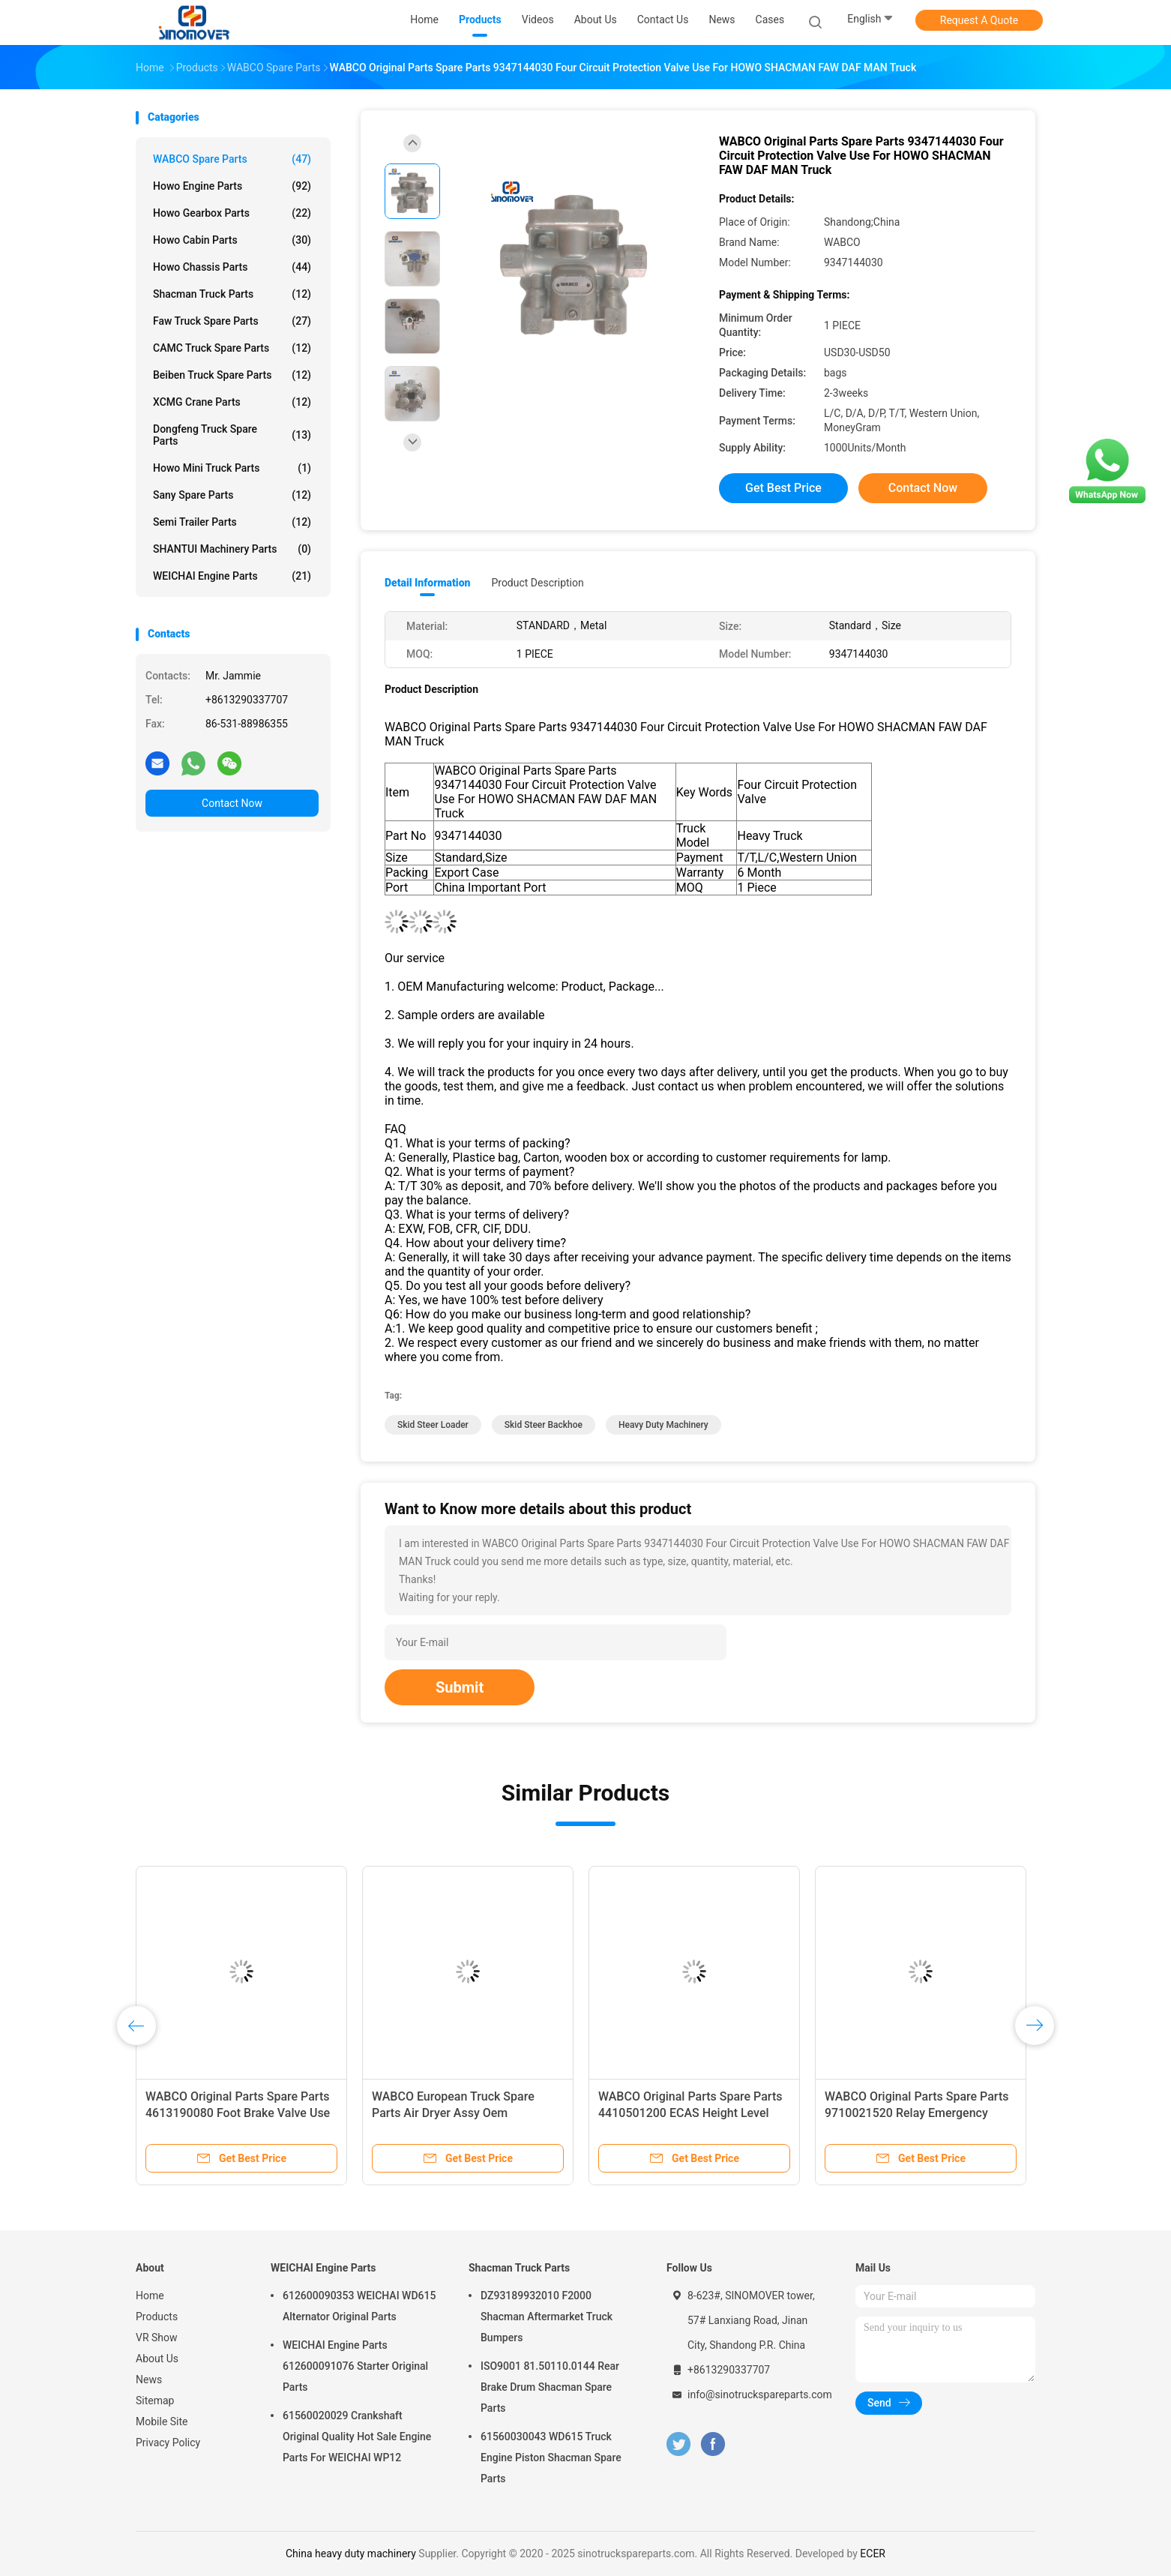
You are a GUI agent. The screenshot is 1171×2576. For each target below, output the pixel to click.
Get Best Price (783, 488)
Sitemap (155, 2401)
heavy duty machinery (663, 1425)
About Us (157, 2359)
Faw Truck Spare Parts (232, 320)
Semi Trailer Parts (232, 521)
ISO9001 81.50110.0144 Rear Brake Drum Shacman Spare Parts (550, 2387)
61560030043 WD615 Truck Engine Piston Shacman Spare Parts (551, 2458)
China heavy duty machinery (351, 2554)
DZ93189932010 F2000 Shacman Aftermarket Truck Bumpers (546, 2317)
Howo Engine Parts (232, 185)
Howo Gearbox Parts (232, 212)
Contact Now (232, 803)
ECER (872, 2554)
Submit (460, 1687)
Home (150, 2296)
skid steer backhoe (544, 1425)
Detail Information (427, 583)
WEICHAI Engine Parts (232, 575)
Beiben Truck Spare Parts (232, 374)
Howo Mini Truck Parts (232, 467)
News (149, 2380)
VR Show (157, 2338)
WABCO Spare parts (232, 158)
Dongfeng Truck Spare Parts (232, 435)
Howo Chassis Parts (232, 266)
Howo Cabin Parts (232, 239)
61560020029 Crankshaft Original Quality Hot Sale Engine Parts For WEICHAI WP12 (357, 2437)
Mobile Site (162, 2422)
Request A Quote (979, 20)
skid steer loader (433, 1425)
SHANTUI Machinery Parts (232, 548)
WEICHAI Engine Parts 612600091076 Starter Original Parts (355, 2366)
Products (157, 2317)
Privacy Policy (168, 2443)
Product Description (537, 583)
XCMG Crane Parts (232, 401)
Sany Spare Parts (232, 494)
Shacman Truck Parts (232, 293)
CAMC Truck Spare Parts (232, 347)
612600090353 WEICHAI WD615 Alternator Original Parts (359, 2306)
